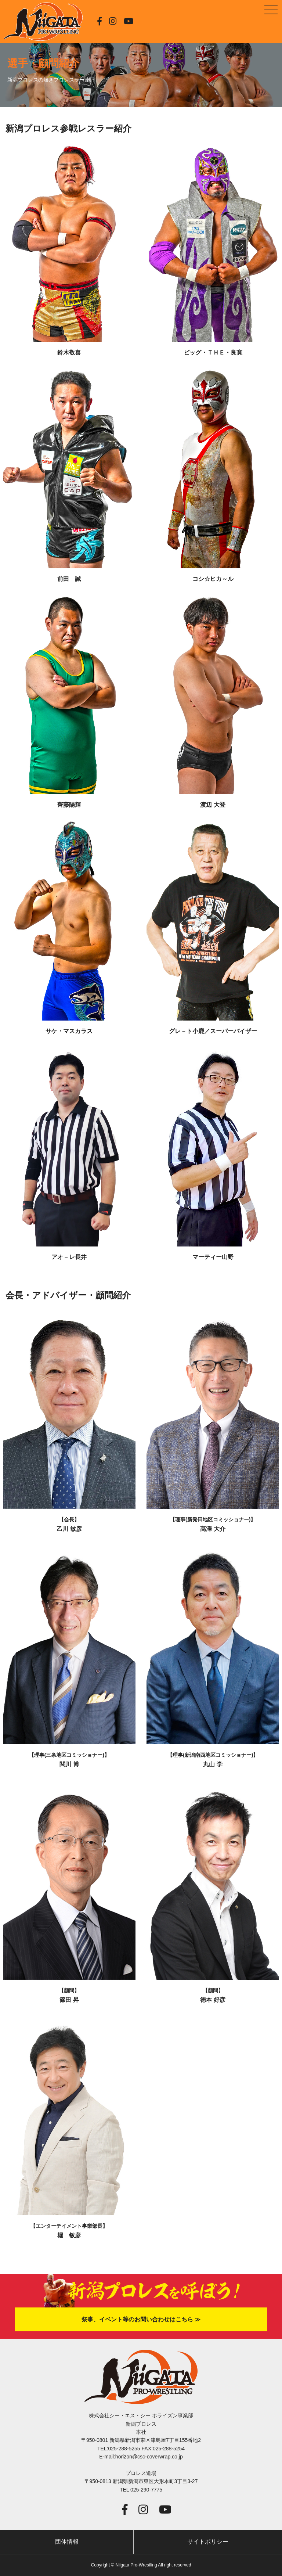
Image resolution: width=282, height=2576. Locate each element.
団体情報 (67, 2542)
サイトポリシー (207, 2542)
